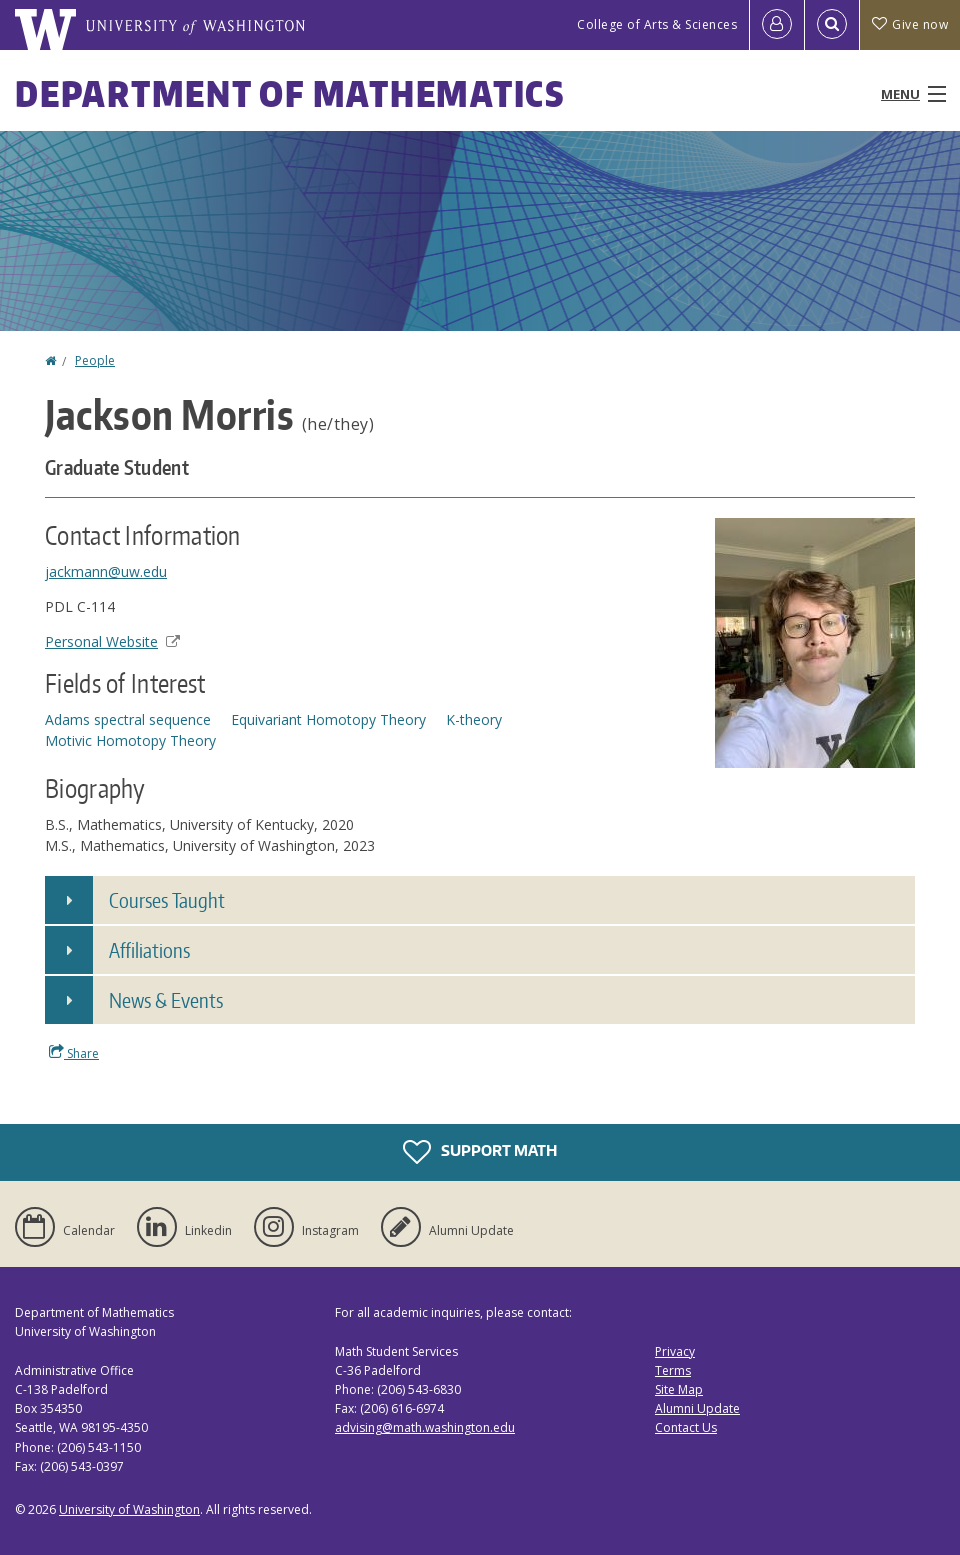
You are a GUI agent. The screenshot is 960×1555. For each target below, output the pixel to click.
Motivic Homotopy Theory (130, 740)
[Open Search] (832, 25)
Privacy (675, 1351)
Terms (673, 1370)
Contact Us (686, 1427)
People (95, 360)
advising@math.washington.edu (425, 1427)
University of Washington (129, 1509)
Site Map (679, 1389)
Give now (910, 24)
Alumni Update (697, 1408)
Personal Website (112, 641)
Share (74, 1053)
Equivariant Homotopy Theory (328, 719)
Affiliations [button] (149, 950)
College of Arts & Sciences (657, 24)
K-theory (474, 719)
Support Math (480, 1152)
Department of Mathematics (290, 93)
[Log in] (777, 25)
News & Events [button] (166, 1000)
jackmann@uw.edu (106, 571)
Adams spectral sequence (128, 719)
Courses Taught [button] (167, 900)
